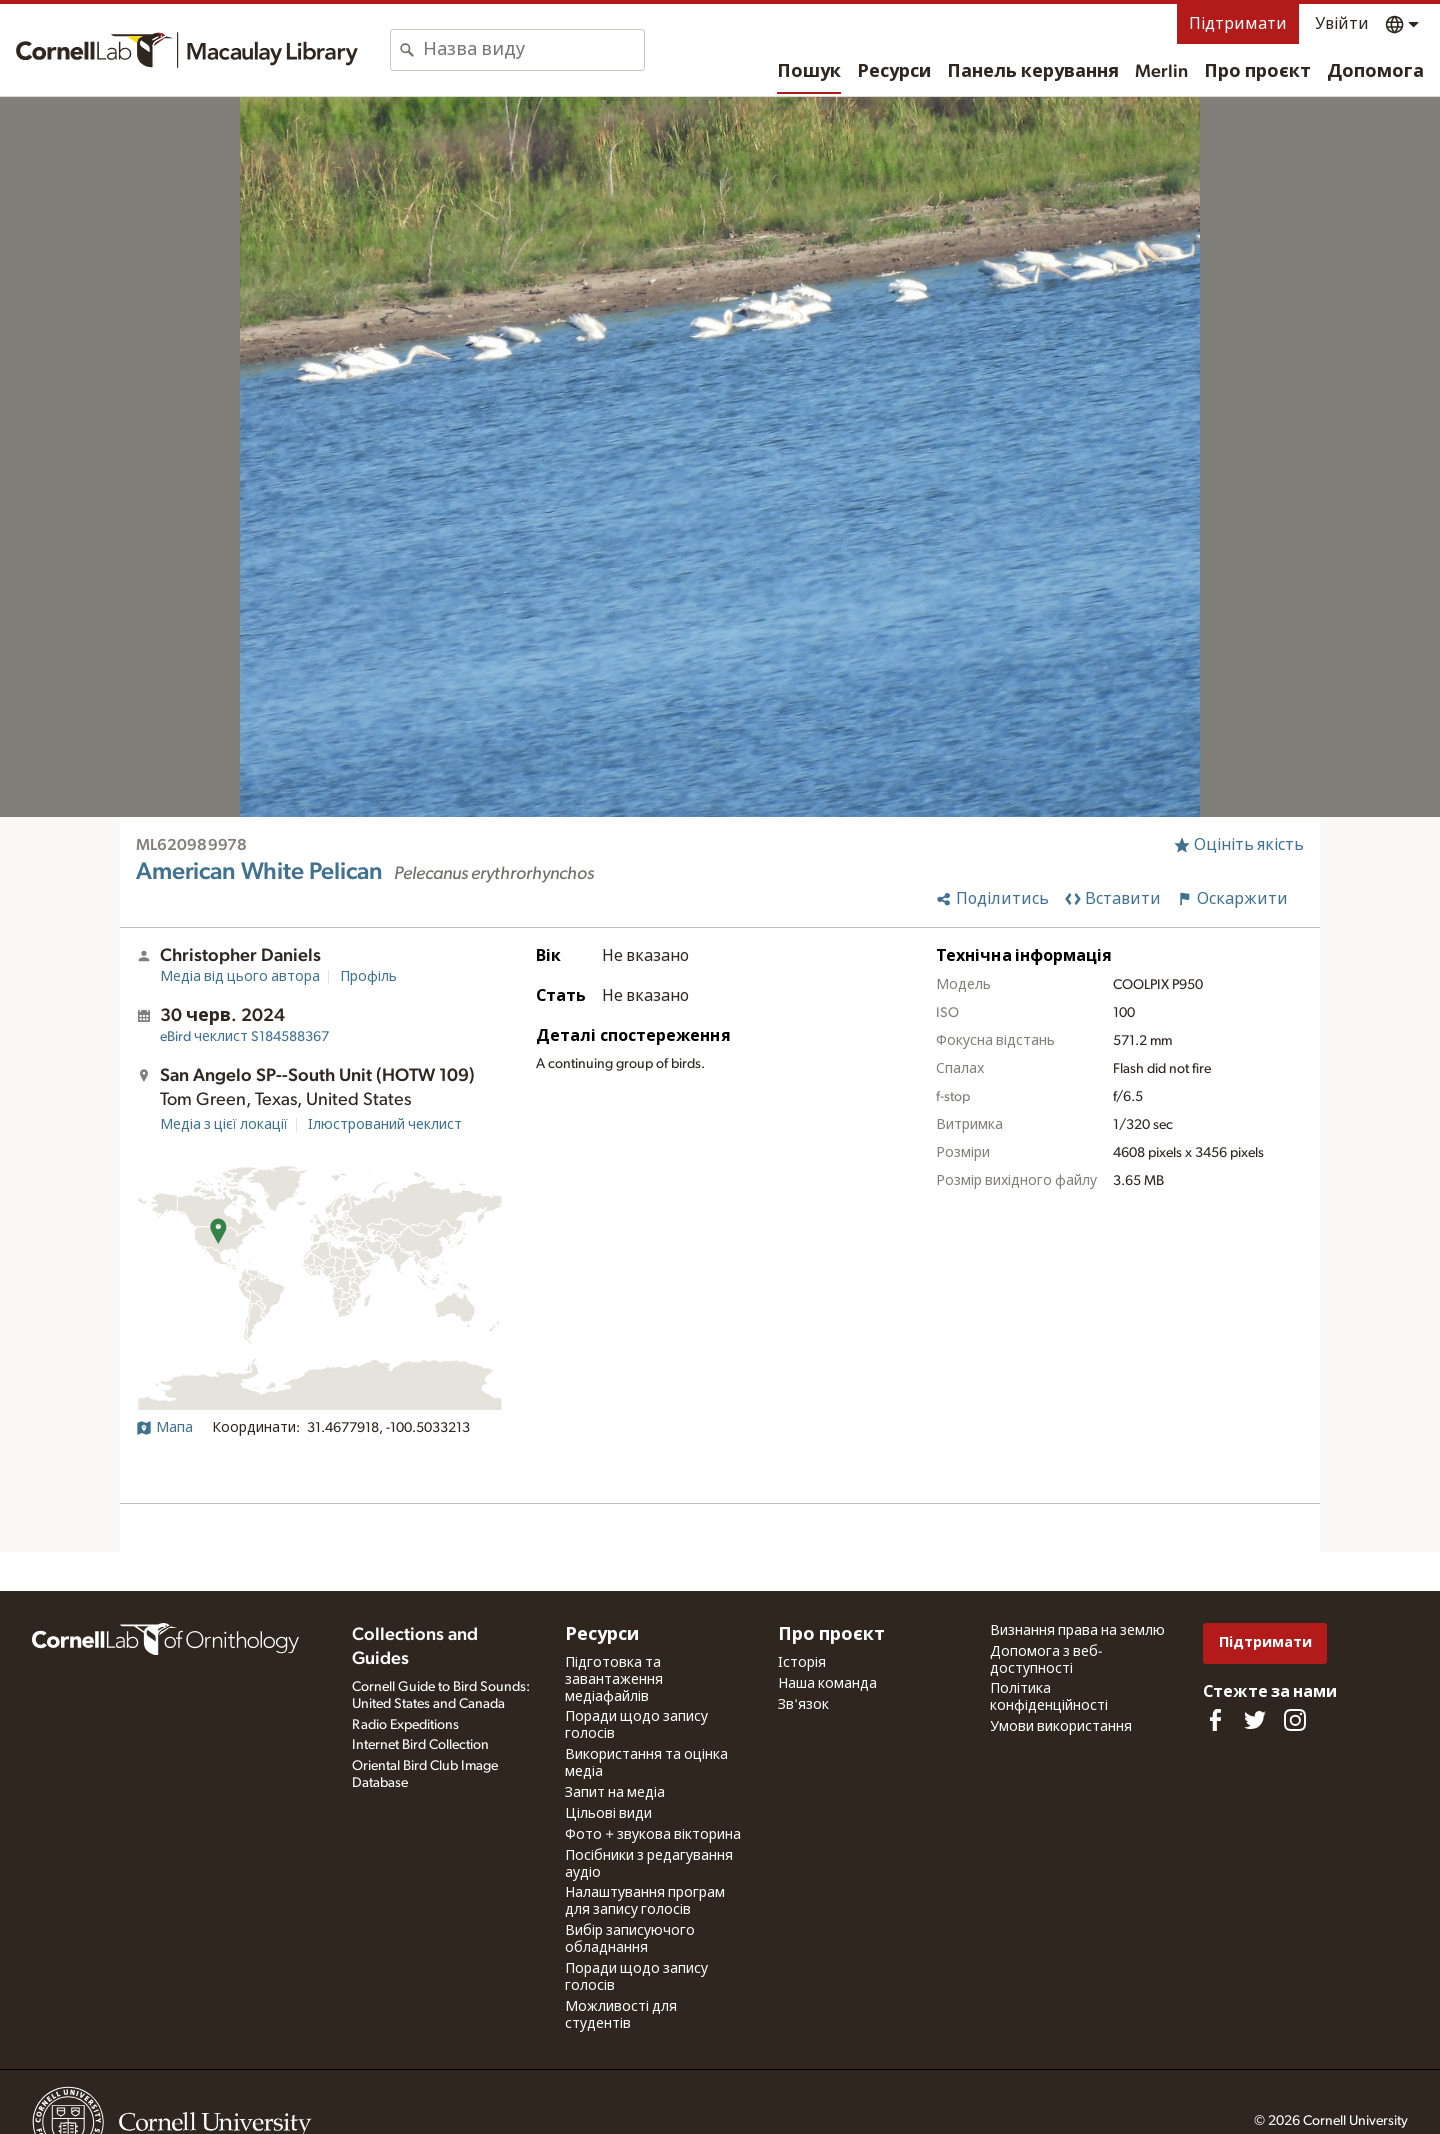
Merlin (1161, 72)
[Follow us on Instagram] (1295, 1720)
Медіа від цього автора (240, 977)
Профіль (368, 977)
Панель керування (1033, 72)
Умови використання (1061, 1727)
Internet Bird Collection (420, 1745)
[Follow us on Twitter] (1255, 1720)
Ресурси (894, 72)
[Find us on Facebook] (1215, 1720)
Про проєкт (1257, 72)
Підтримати (1238, 24)
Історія (802, 1663)
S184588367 (244, 1037)
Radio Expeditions (405, 1725)
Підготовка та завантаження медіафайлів (614, 1680)
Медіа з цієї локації (224, 1125)
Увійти (1342, 24)
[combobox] (533, 50)
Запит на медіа (615, 1793)
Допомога (1375, 72)
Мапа (164, 1428)
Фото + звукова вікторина (653, 1835)
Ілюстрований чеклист (385, 1125)
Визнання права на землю (1077, 1631)
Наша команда (827, 1684)
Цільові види (608, 1814)
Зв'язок (803, 1705)
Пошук (809, 72)
